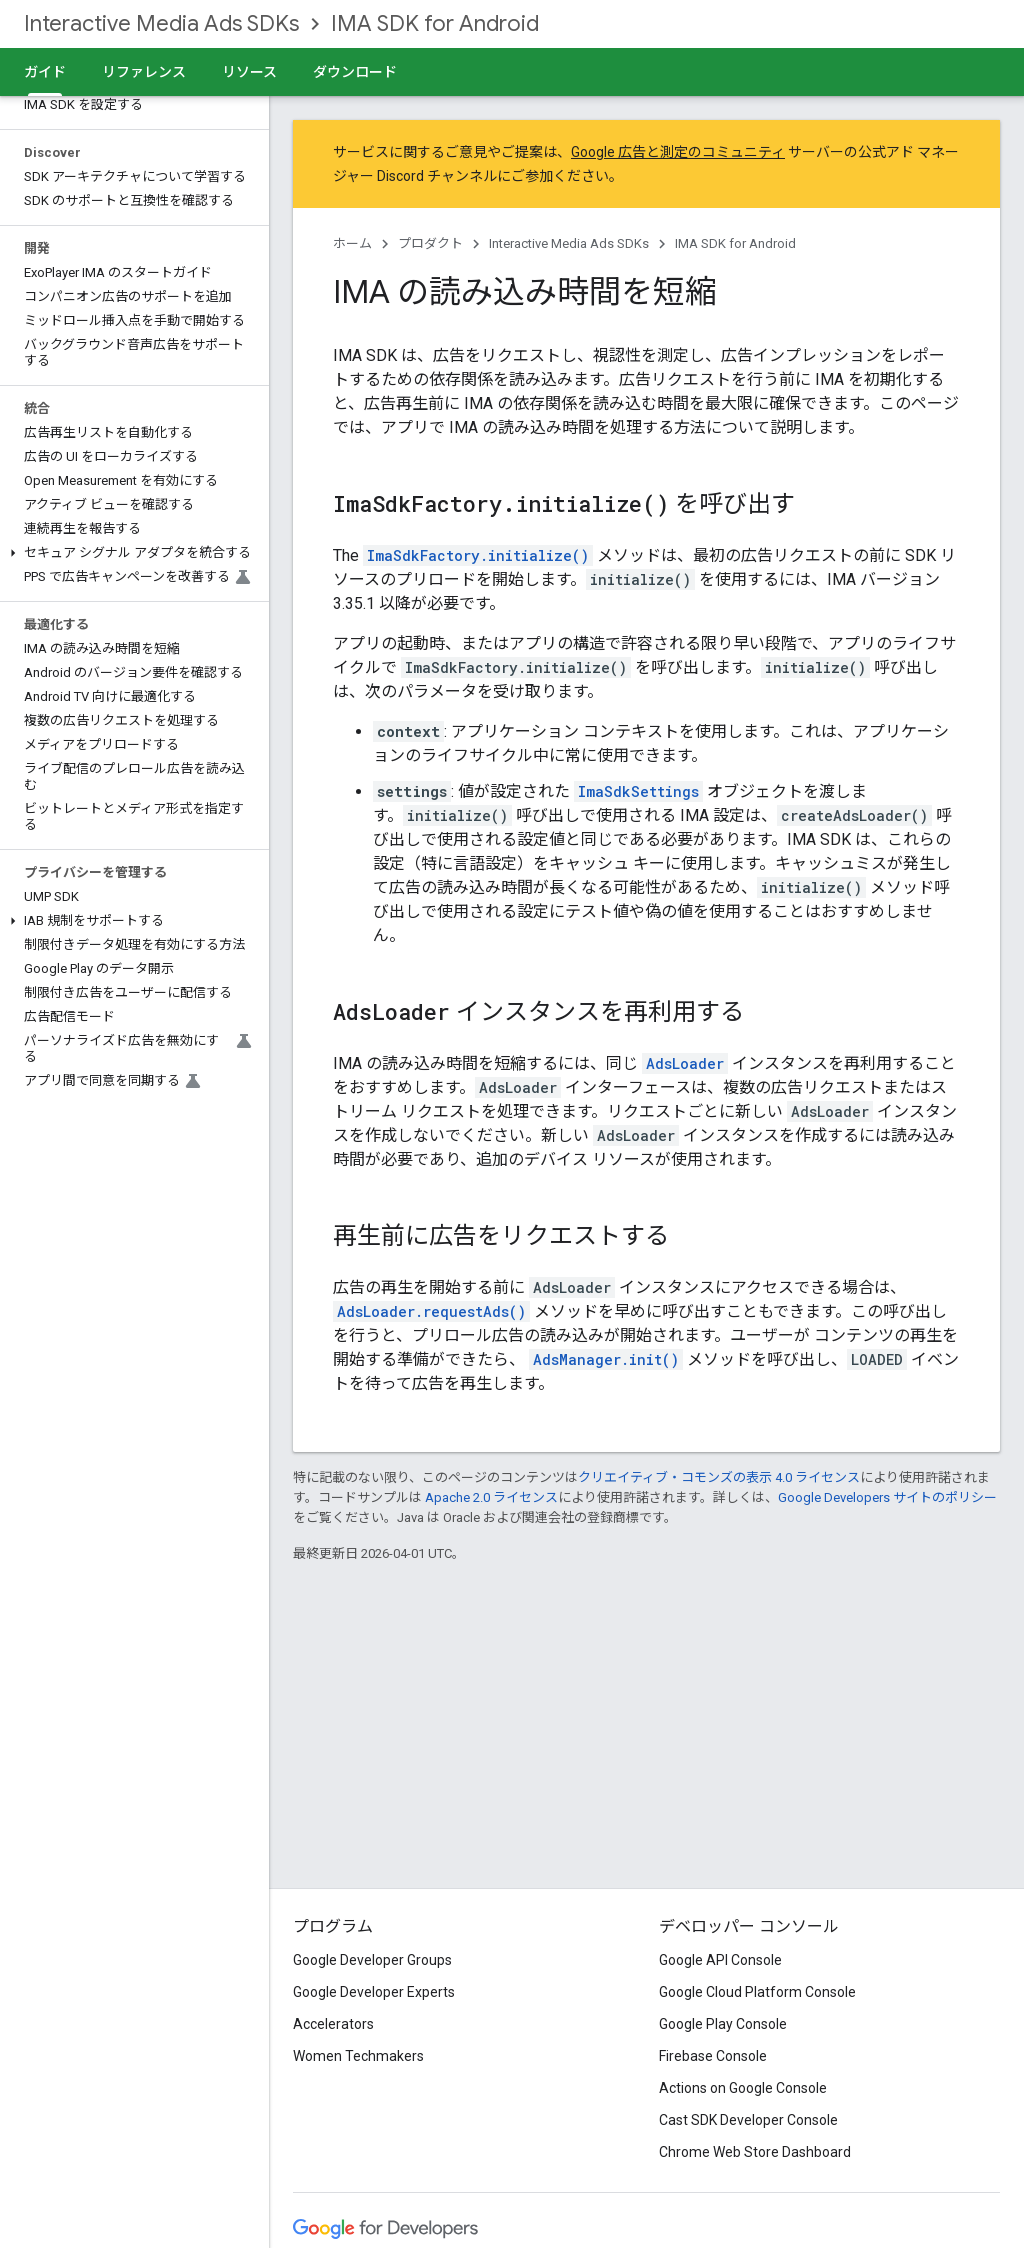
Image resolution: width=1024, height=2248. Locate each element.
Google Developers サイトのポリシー (887, 1497)
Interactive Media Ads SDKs (161, 23)
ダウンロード (355, 72)
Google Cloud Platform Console (757, 1992)
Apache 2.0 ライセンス (491, 1497)
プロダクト (430, 243)
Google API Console (720, 1960)
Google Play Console (723, 2024)
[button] (130, 553)
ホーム (352, 243)
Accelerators (333, 2024)
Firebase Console (713, 2056)
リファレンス (144, 72)
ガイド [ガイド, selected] (45, 72)
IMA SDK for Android (435, 23)
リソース (249, 72)
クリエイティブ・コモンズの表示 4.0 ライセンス (719, 1477)
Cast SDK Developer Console (748, 2120)
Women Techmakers (358, 2056)
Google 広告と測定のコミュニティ (678, 152)
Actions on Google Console (743, 2088)
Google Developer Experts (374, 1992)
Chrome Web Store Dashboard (755, 2152)
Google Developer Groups (372, 1960)
